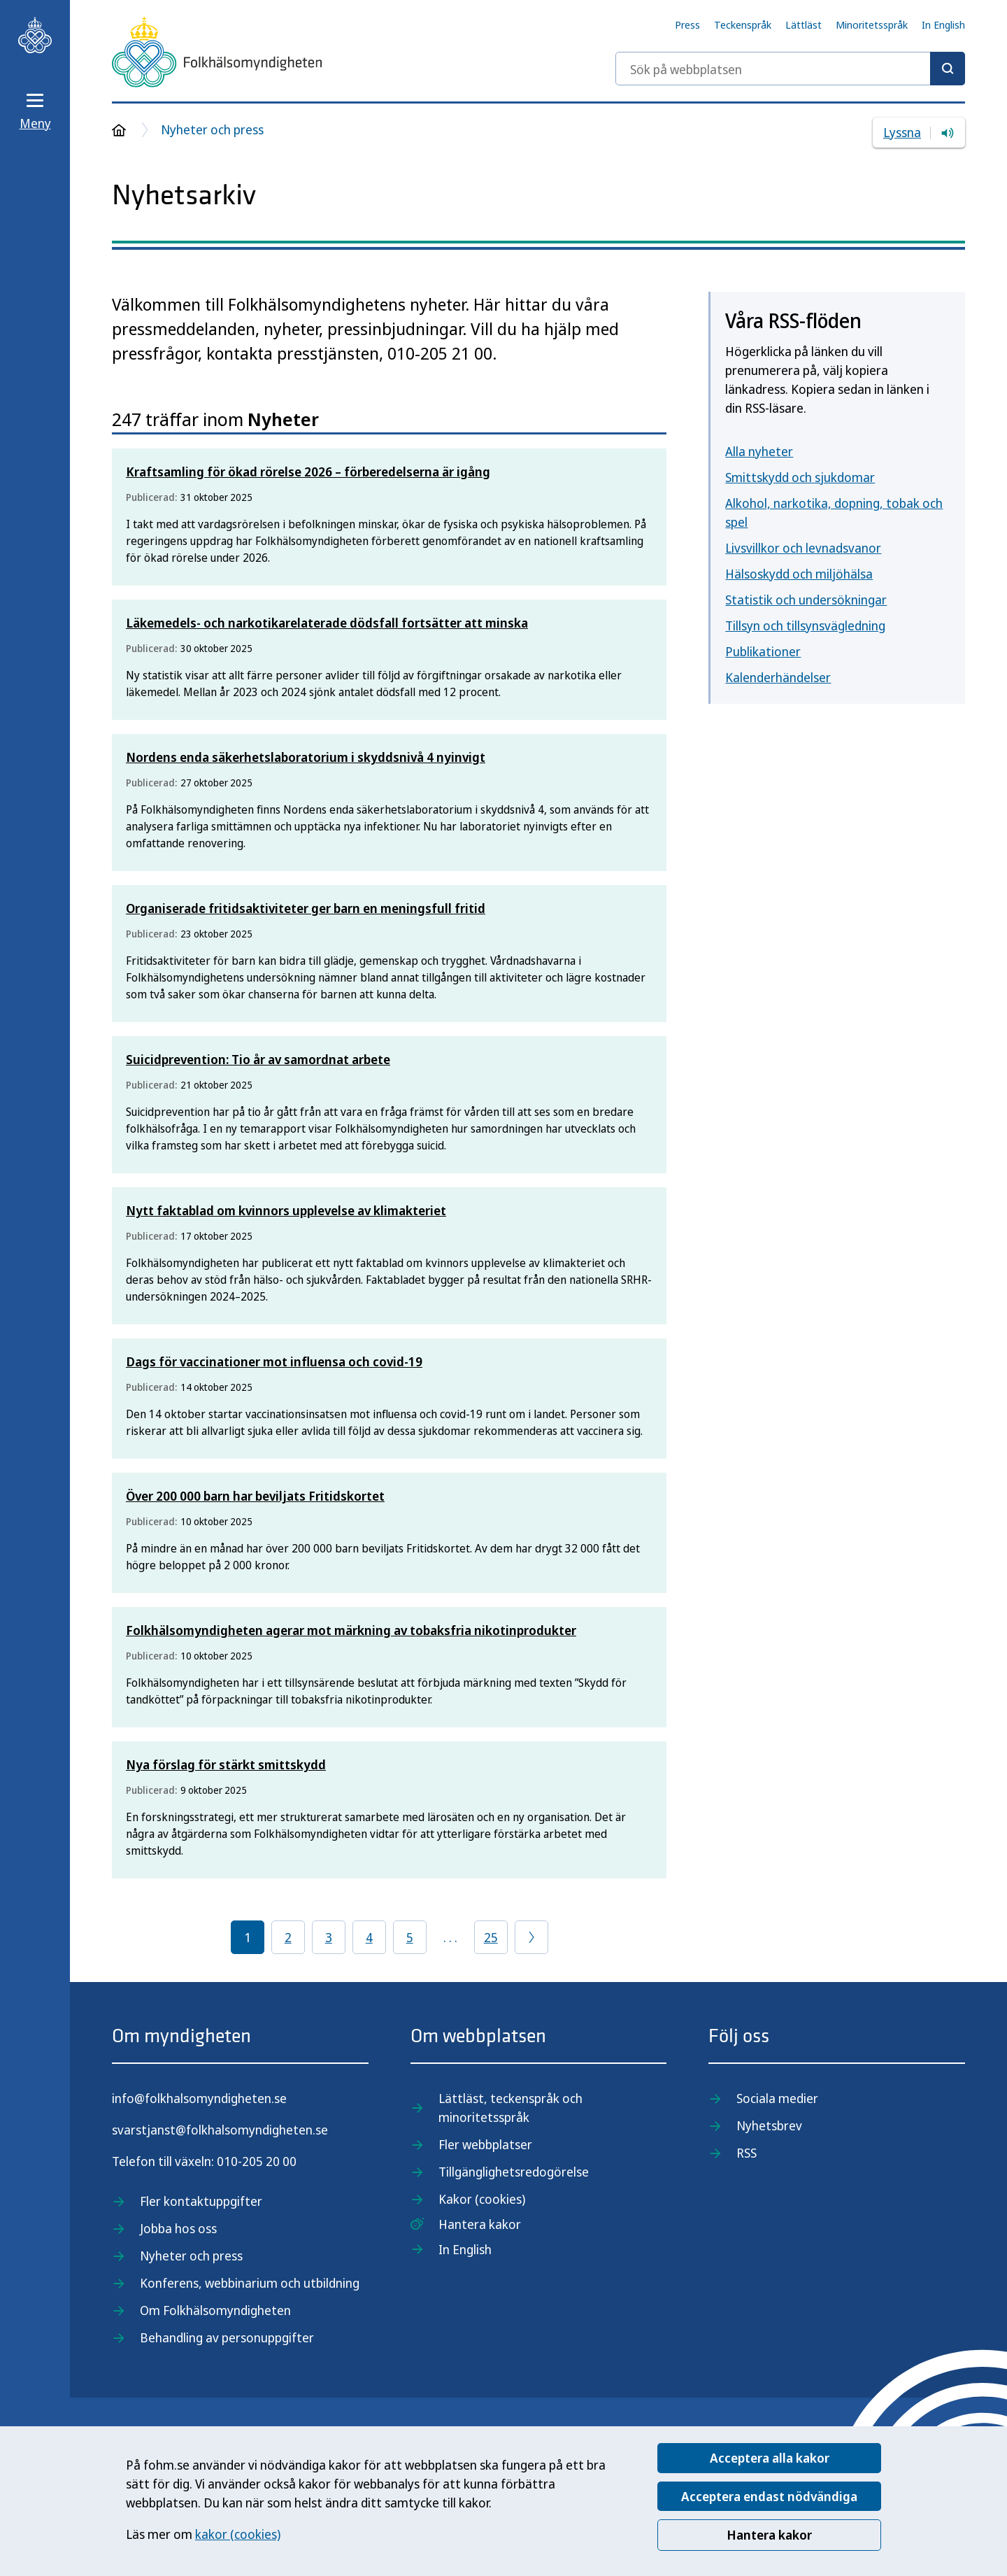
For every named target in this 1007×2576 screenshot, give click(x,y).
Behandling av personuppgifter (227, 2337)
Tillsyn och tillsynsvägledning (805, 625)
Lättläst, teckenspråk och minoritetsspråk (510, 2107)
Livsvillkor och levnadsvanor (803, 547)
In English (943, 24)
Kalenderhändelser (778, 677)
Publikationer (763, 651)
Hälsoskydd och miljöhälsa (799, 573)
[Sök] (947, 68)
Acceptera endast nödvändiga (769, 2496)
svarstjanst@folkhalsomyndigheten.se (220, 2129)
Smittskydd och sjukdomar (800, 477)
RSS (746, 2152)
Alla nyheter (759, 451)
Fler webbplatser (485, 2144)
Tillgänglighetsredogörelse (513, 2171)
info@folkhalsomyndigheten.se (199, 2098)
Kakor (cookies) (481, 2199)
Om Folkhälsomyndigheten (215, 2310)
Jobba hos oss (178, 2228)
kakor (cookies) (237, 2534)
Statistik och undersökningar (806, 599)
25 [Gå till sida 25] (491, 1937)
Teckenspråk (742, 24)
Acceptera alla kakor (769, 2457)
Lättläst (803, 24)
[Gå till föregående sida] (531, 1937)
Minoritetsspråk (872, 24)
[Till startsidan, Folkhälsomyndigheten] (35, 35)
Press (687, 24)
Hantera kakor (769, 2534)
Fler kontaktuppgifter (201, 2201)
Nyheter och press (212, 129)
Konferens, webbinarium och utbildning (249, 2282)
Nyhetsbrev (769, 2125)
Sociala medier (777, 2098)
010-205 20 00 (257, 2161)
